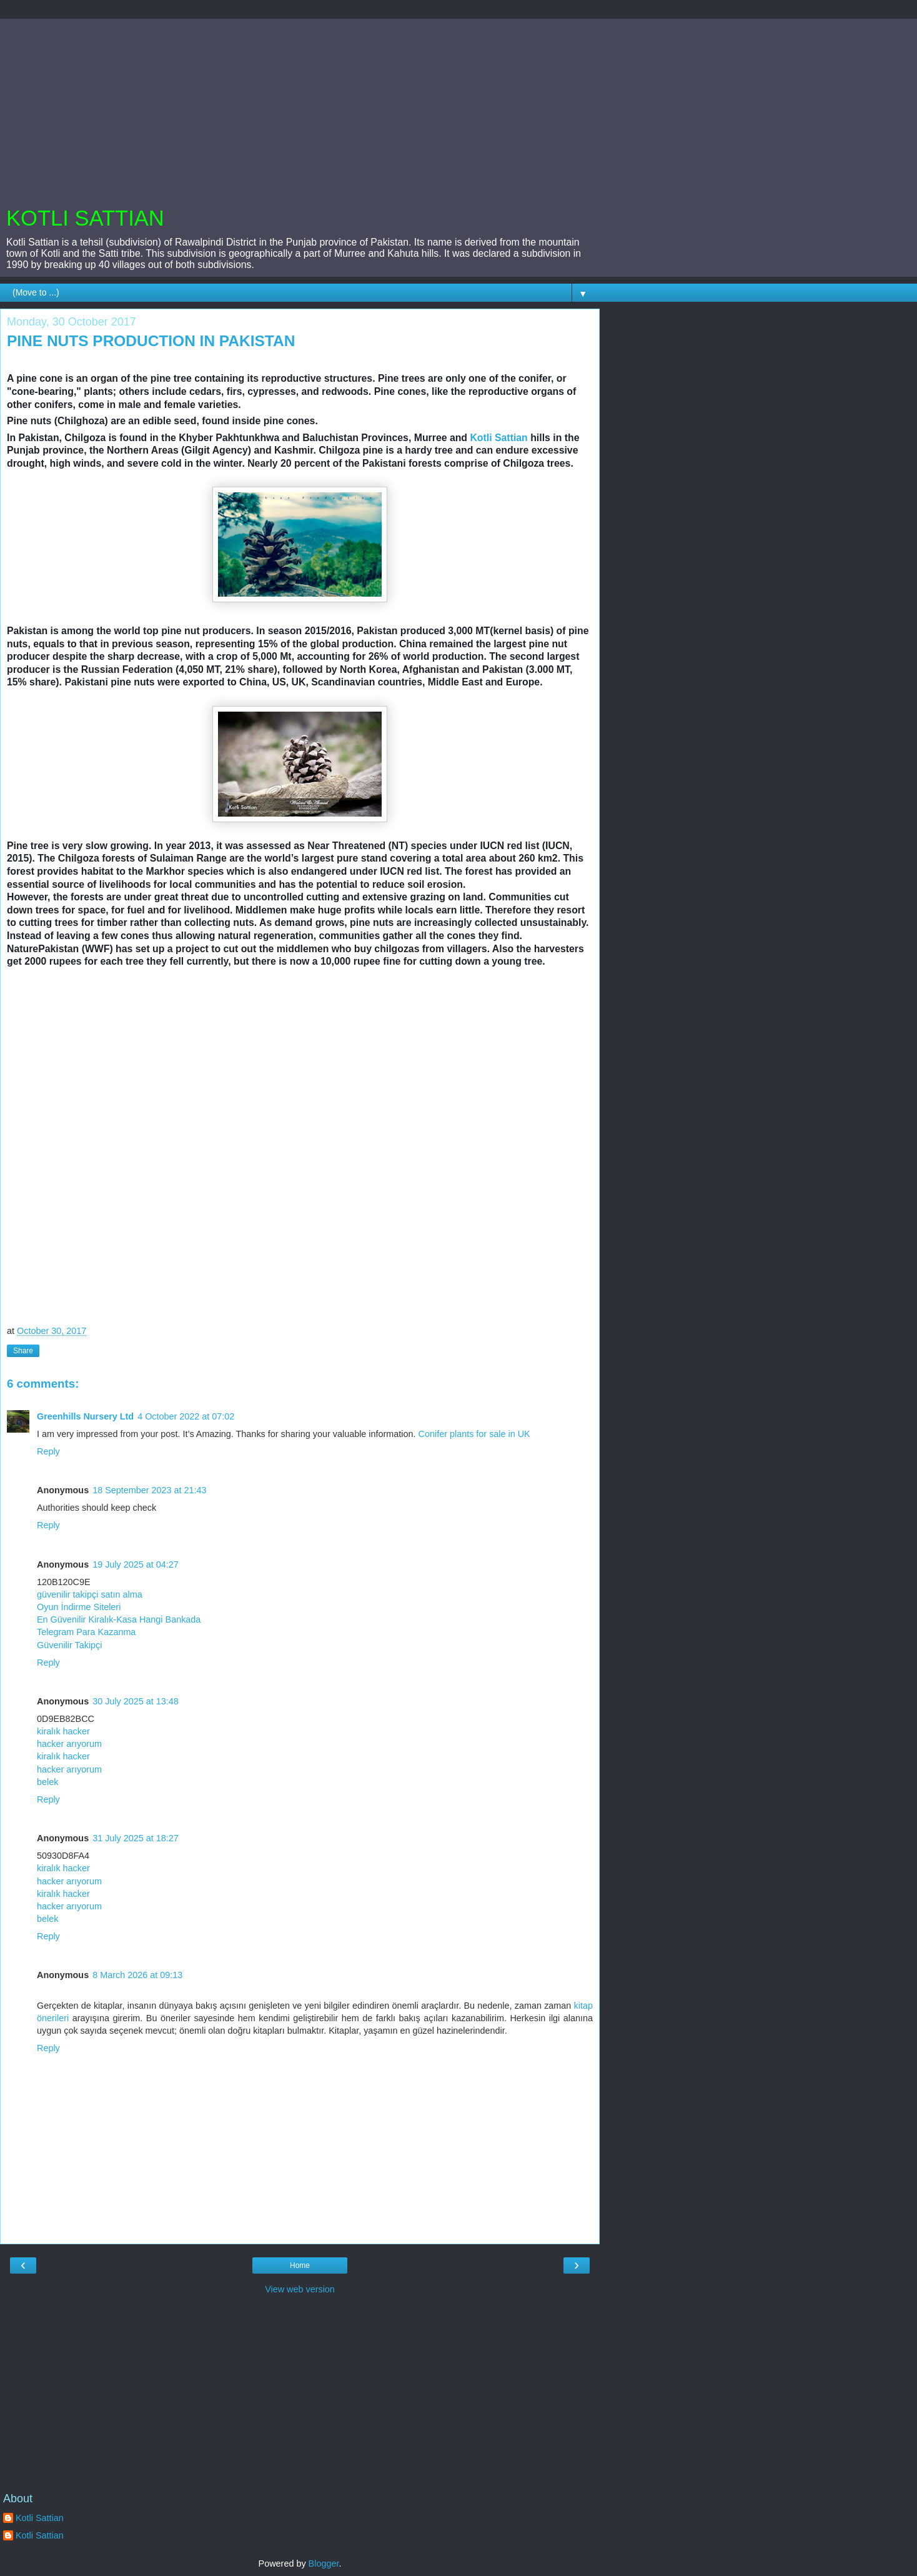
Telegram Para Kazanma (86, 1632)
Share (23, 1350)
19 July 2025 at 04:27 (135, 1564)
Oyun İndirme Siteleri (79, 1607)
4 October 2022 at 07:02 (185, 1416)
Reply (48, 1451)
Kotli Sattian (498, 437)
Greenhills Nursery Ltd (85, 1416)
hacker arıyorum (69, 1744)
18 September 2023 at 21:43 (149, 1490)
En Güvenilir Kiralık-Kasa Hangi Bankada (119, 1619)
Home (300, 2265)
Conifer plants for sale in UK (474, 1434)
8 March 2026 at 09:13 (137, 1975)
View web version (300, 2289)
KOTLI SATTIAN (85, 218)
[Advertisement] (300, 106)
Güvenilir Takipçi (69, 1645)
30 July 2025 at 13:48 (135, 1701)
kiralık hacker (63, 1731)
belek (47, 1782)
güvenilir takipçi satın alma (89, 1594)
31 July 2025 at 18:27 (135, 1838)
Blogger (324, 2564)
